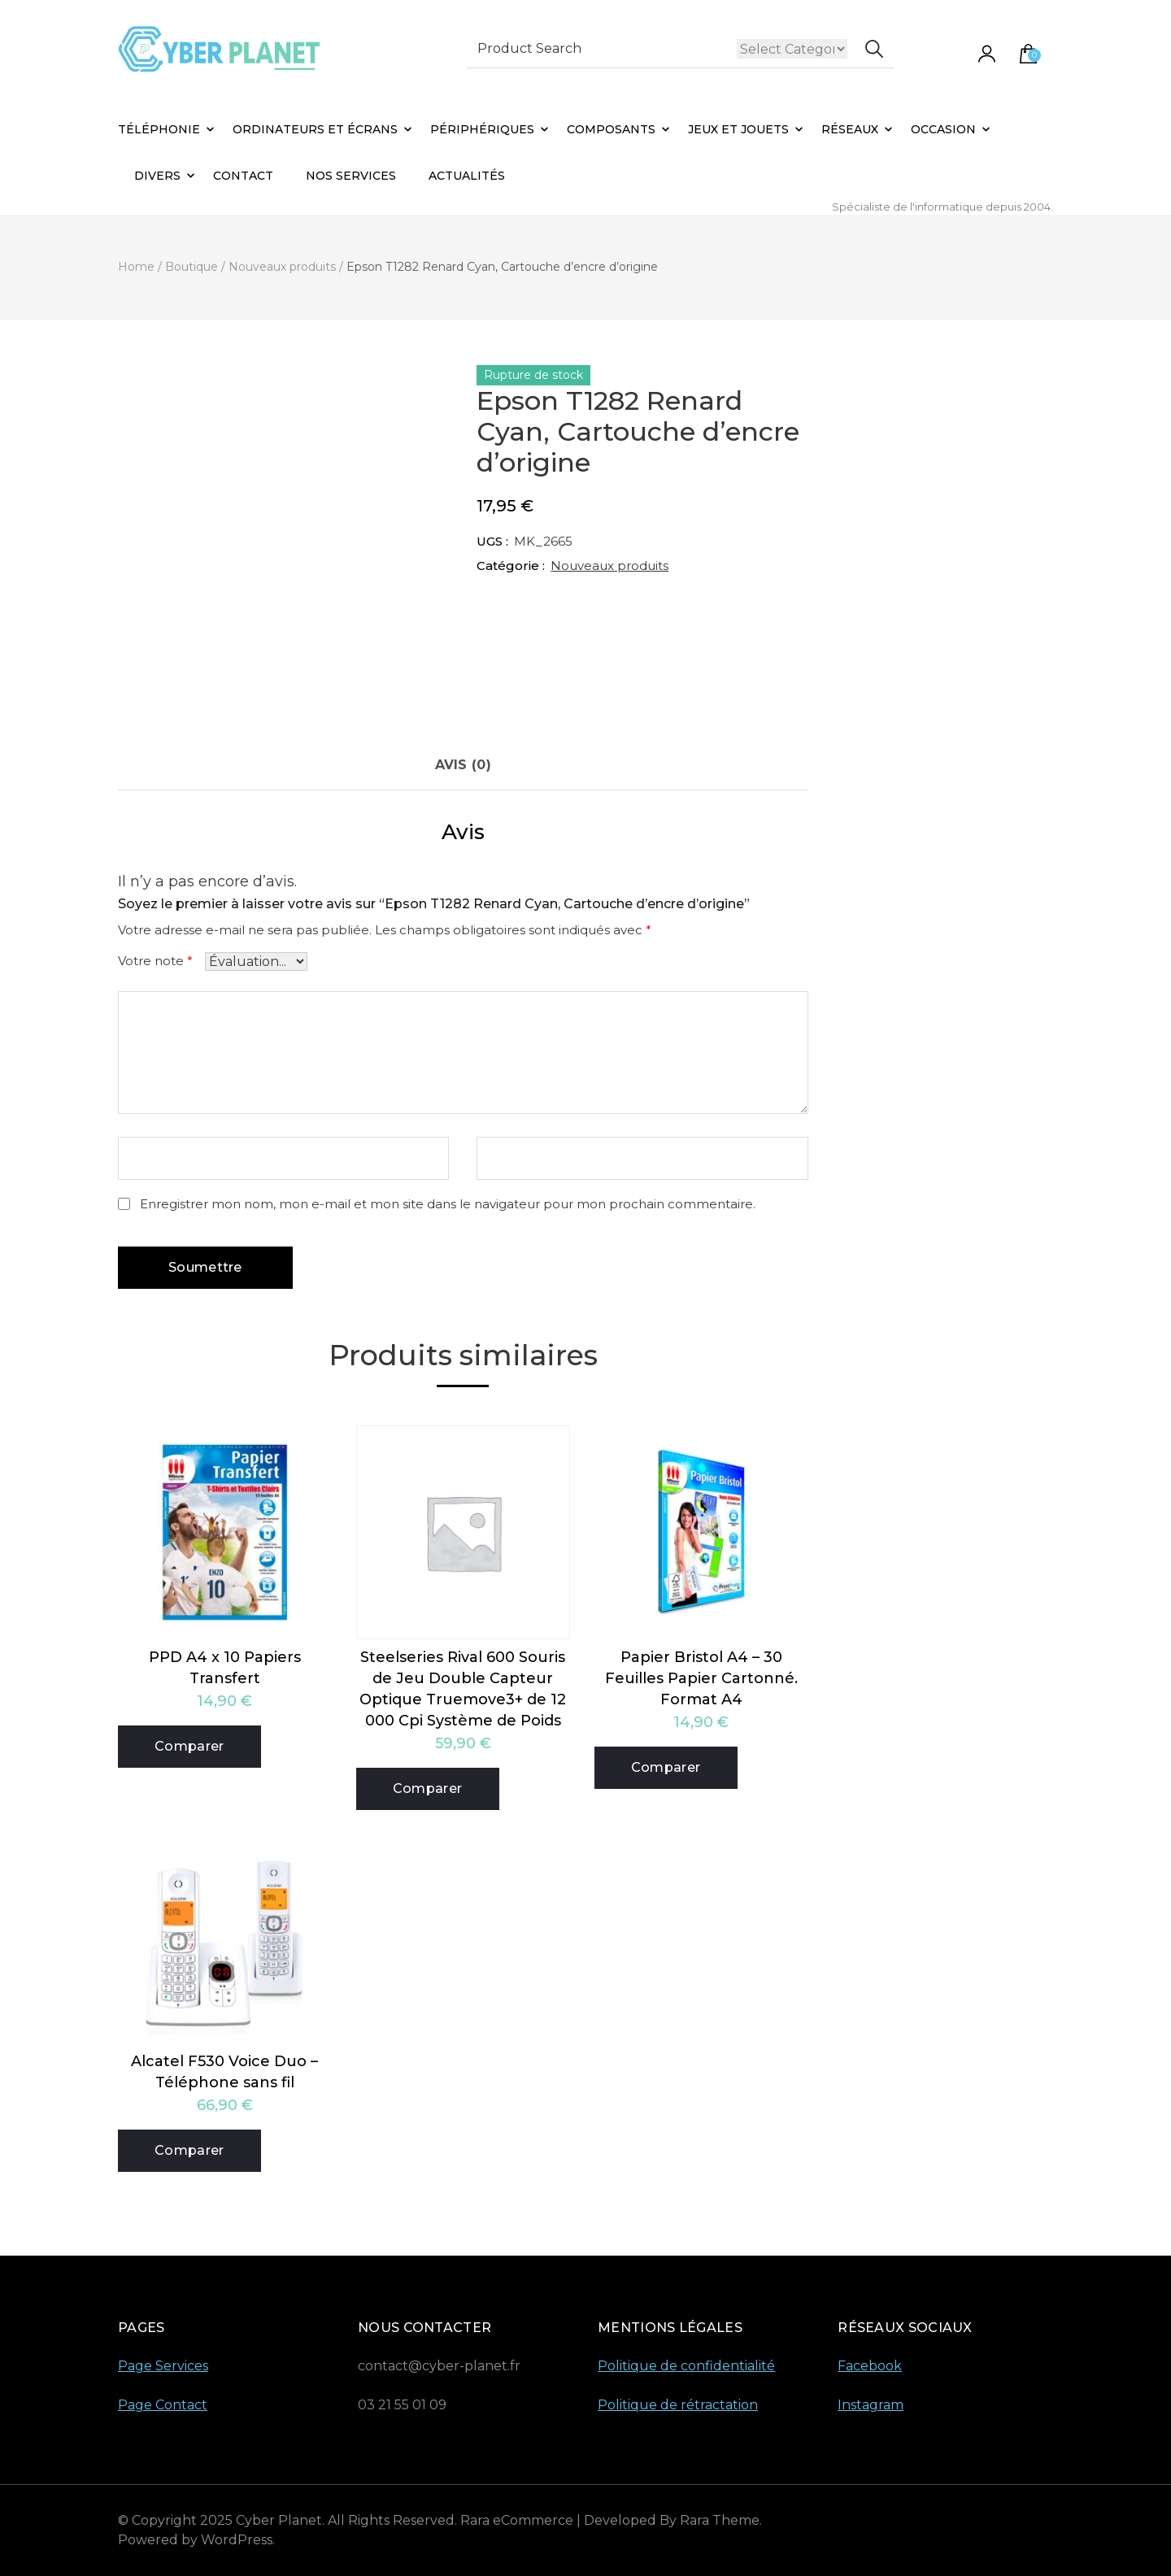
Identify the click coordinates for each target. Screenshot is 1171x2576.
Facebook (870, 2366)
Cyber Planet (279, 2520)
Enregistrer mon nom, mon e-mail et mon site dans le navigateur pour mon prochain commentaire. (447, 1204)
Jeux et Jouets (738, 129)
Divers (157, 175)
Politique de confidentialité (686, 2366)
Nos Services (351, 175)
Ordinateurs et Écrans (315, 129)
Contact (243, 175)
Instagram (870, 2405)
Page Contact (162, 2405)
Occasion (943, 129)
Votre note (155, 960)
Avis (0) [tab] (463, 764)
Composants (611, 129)
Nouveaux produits (609, 565)
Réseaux (849, 129)
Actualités (467, 175)
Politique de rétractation (678, 2405)
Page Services (163, 2366)
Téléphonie (159, 129)
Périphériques (482, 129)
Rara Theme (720, 2520)
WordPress (236, 2540)
